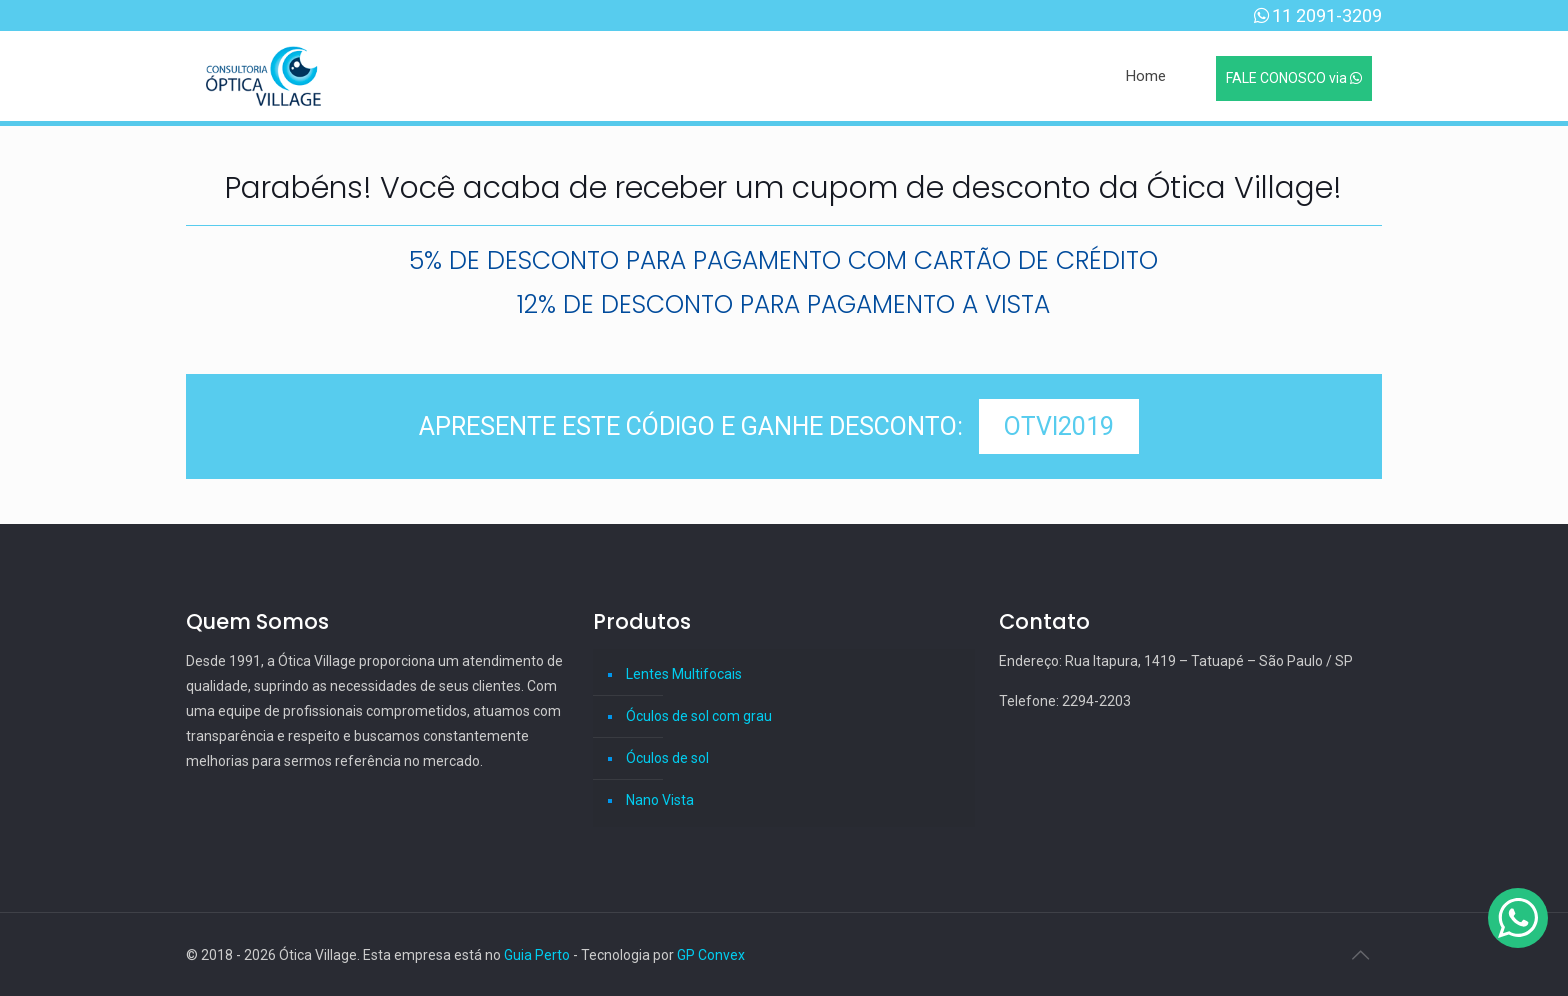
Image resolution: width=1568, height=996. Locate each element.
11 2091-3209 (1327, 15)
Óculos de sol (667, 758)
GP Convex (711, 955)
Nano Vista (660, 800)
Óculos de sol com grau (699, 716)
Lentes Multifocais (684, 674)
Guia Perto (537, 955)
